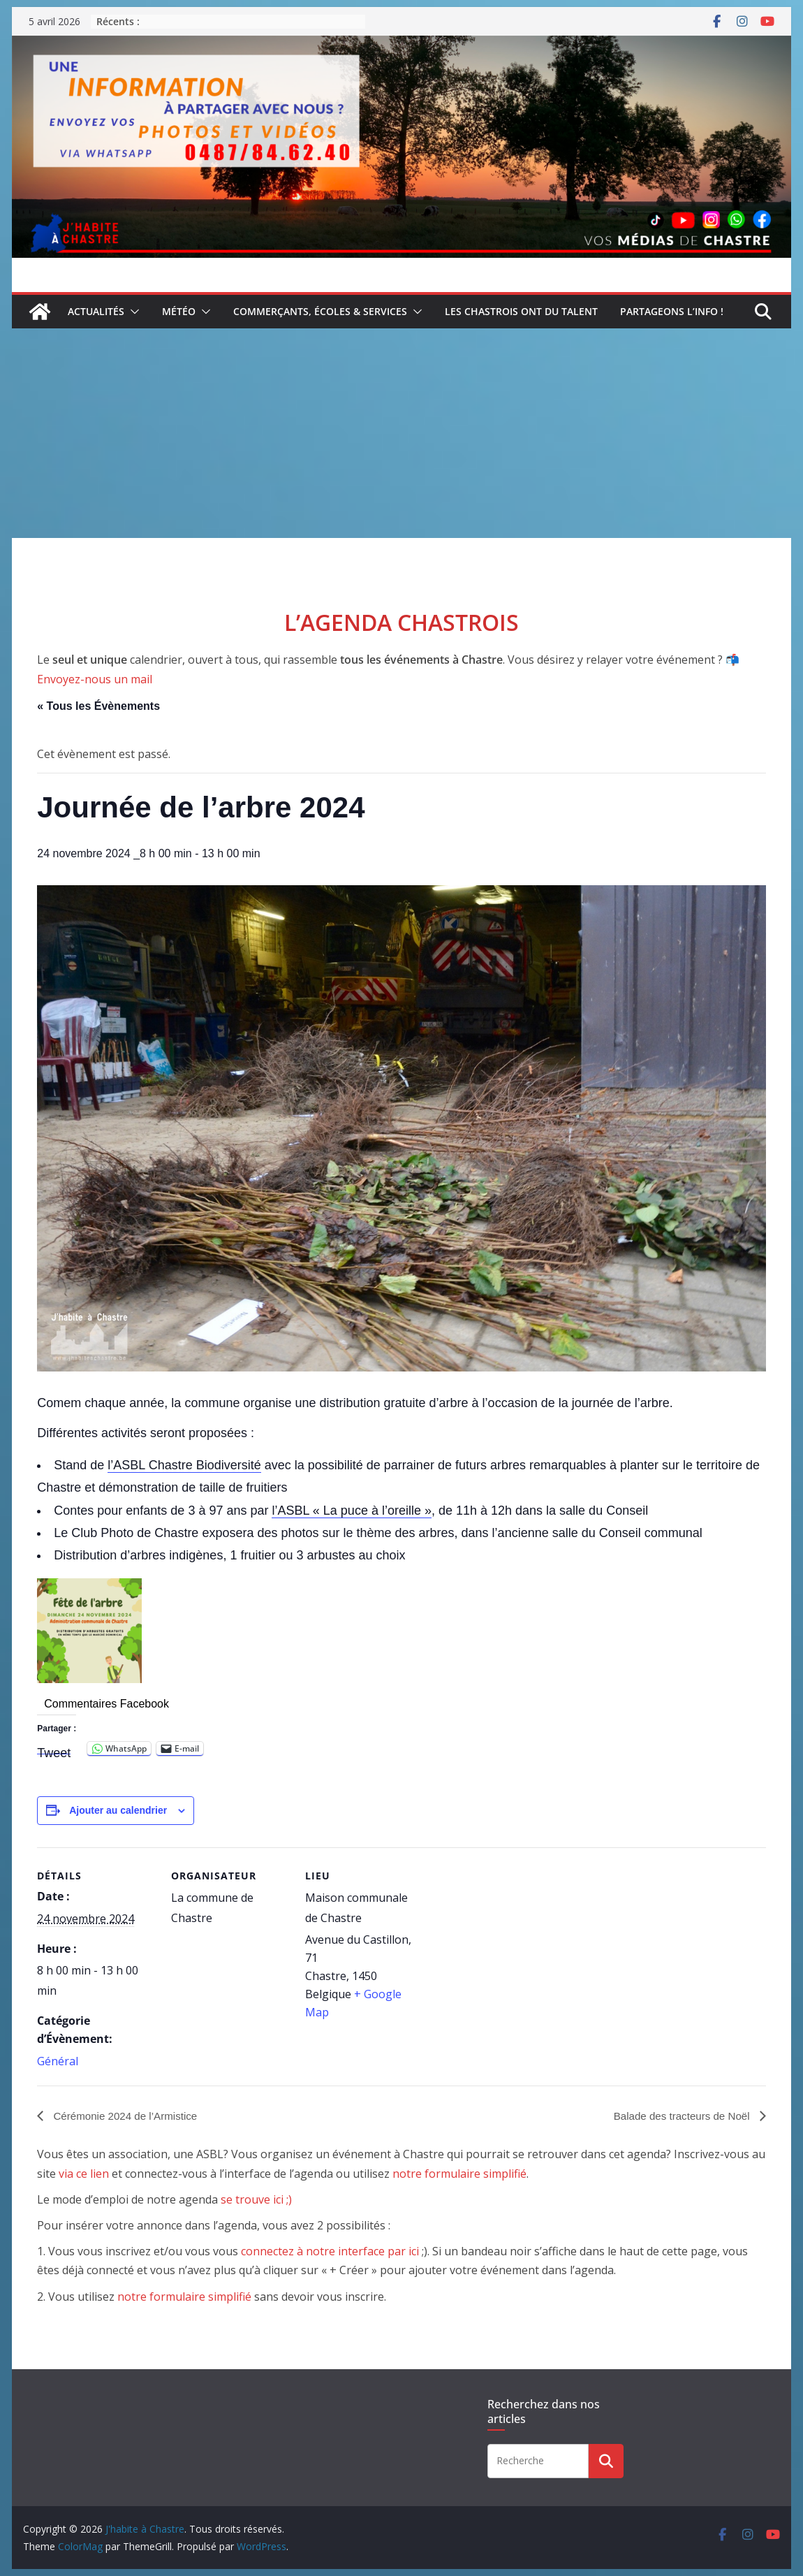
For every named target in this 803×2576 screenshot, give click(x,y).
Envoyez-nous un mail (94, 679)
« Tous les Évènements (98, 706)
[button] (132, 311)
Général (57, 2061)
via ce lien (84, 2173)
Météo (179, 311)
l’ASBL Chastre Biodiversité (184, 1465)
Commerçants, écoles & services (320, 311)
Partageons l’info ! (671, 311)
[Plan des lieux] (513, 1943)
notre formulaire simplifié (459, 2173)
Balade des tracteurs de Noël (679, 2115)
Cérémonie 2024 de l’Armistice (127, 2115)
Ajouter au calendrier (118, 1810)
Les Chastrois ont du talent (521, 311)
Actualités (96, 311)
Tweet (54, 1750)
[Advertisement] (401, 433)
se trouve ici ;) (256, 2199)
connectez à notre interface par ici (330, 2252)
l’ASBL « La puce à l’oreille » (351, 1511)
